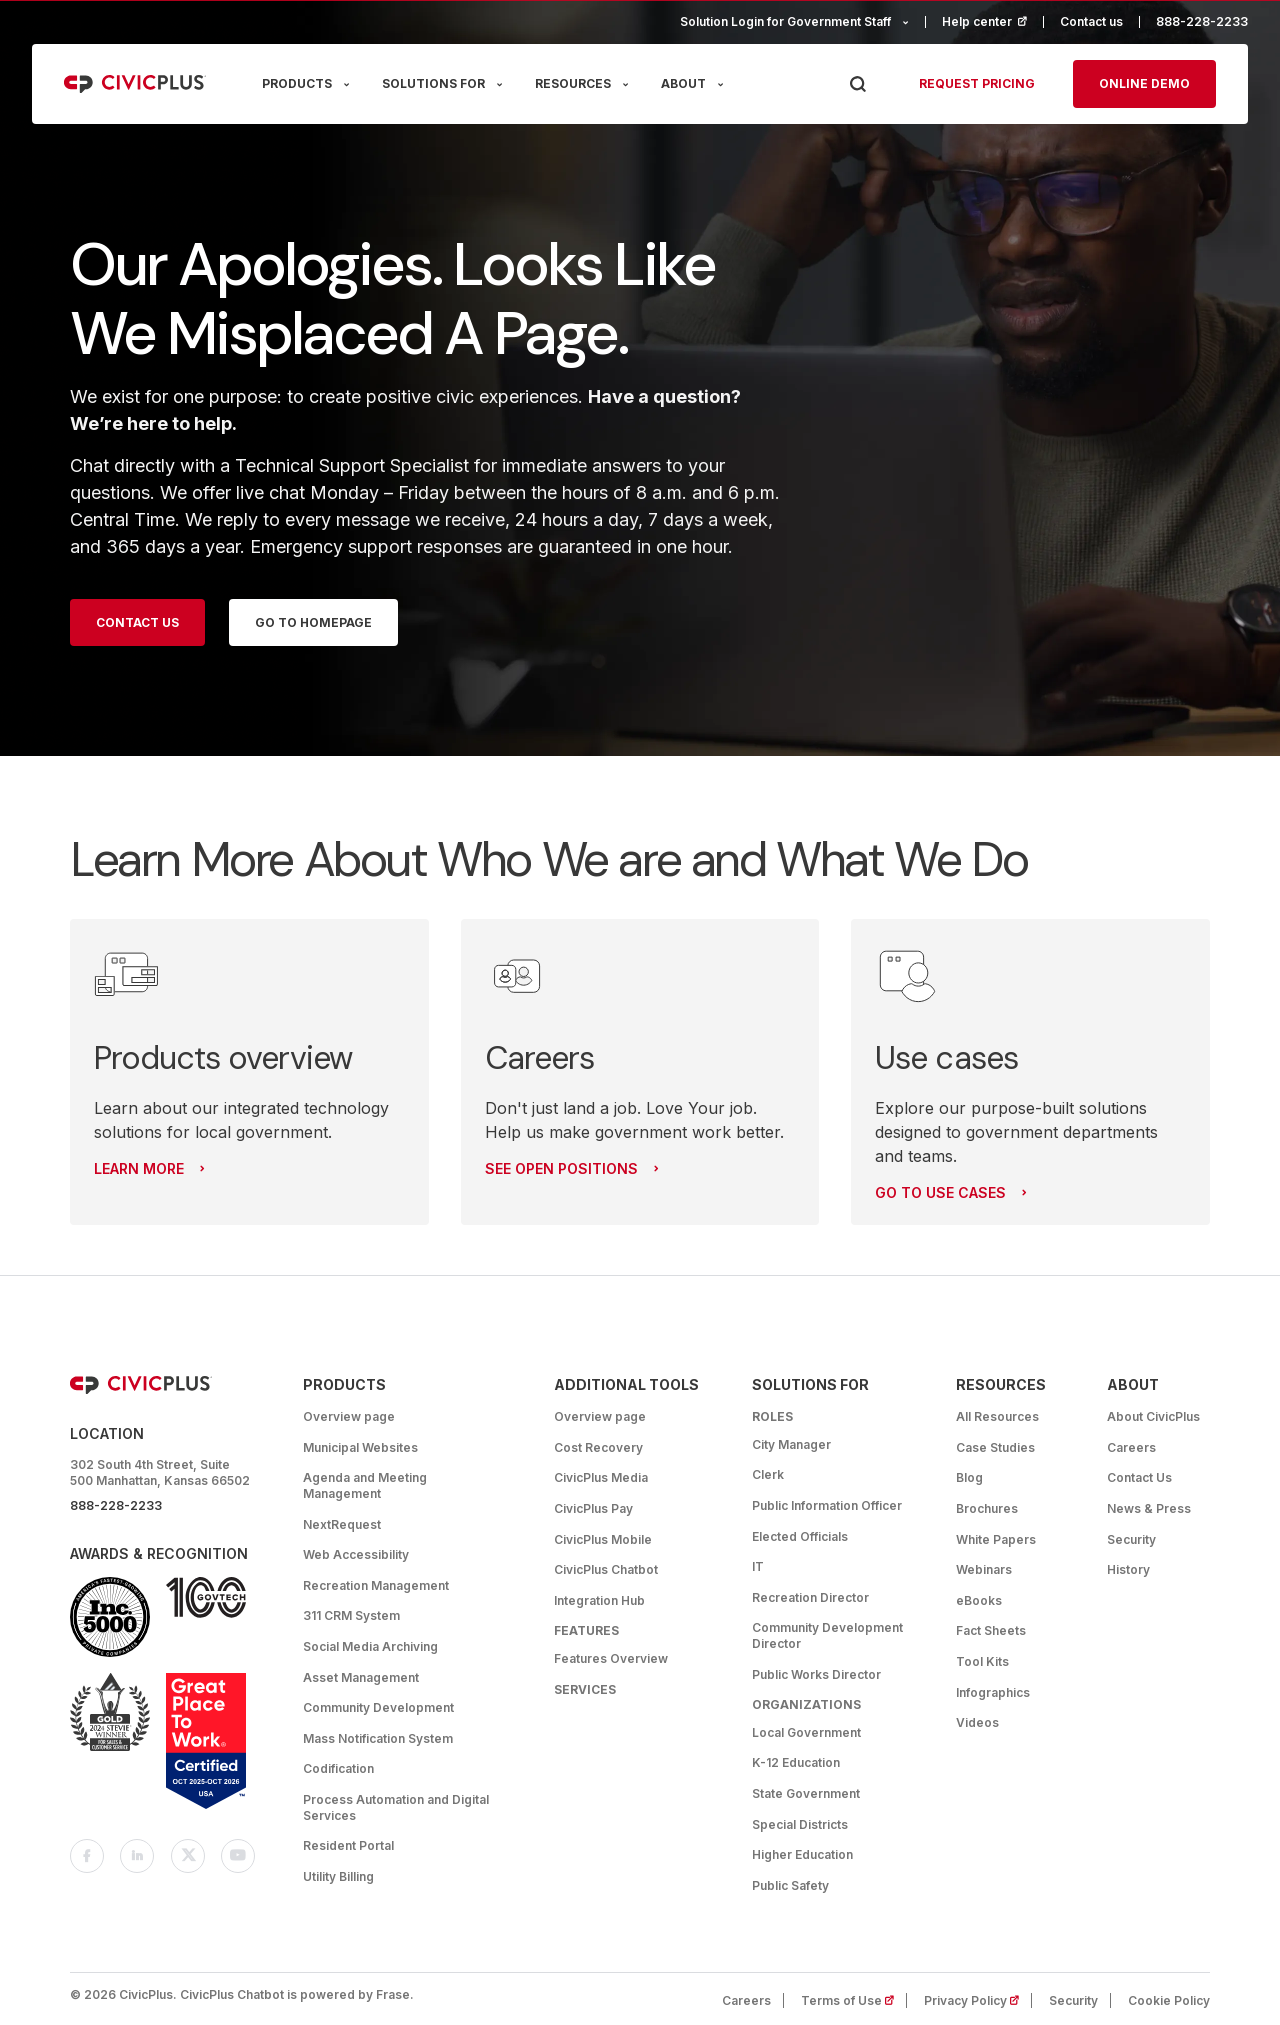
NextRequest (342, 1524)
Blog (969, 1477)
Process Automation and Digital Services (396, 1807)
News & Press (1149, 1508)
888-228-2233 (1202, 21)
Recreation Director (810, 1597)
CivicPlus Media (601, 1477)
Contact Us (137, 622)
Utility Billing (338, 1876)
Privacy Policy (978, 2000)
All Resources (997, 1416)
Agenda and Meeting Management (365, 1485)
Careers (1131, 1447)
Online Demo (1144, 83)
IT (758, 1566)
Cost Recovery (598, 1447)
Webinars (984, 1569)
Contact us (1091, 21)
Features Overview (611, 1658)
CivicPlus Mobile (603, 1539)
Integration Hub (599, 1600)
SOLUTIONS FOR (433, 83)
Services (585, 1689)
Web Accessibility (356, 1554)
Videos (977, 1722)
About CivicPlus (1153, 1416)
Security (1131, 1539)
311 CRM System (351, 1615)
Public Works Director (816, 1674)
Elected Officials (800, 1536)
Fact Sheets (991, 1630)
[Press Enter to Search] (857, 84)
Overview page (349, 1416)
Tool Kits (982, 1661)
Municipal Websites (360, 1447)
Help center (993, 21)
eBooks (979, 1600)
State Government (806, 1793)
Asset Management (361, 1677)
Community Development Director (827, 1635)
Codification (338, 1768)
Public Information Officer (827, 1505)
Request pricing (977, 83)
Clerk (768, 1474)
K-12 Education (796, 1762)
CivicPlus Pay (593, 1508)
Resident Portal (348, 1845)
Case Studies (995, 1447)
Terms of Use (854, 2000)
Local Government (806, 1732)
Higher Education (802, 1854)
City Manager (791, 1444)
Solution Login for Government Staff (785, 21)
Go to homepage (313, 622)
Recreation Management (376, 1585)
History (1128, 1569)
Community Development (378, 1707)
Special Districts (800, 1824)
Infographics (993, 1692)
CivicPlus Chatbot (606, 1569)
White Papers (996, 1539)
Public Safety (790, 1885)
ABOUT (683, 83)
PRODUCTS (297, 83)
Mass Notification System (378, 1738)
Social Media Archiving (370, 1646)
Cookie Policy (1169, 2000)
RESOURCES (573, 83)
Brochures (987, 1508)
